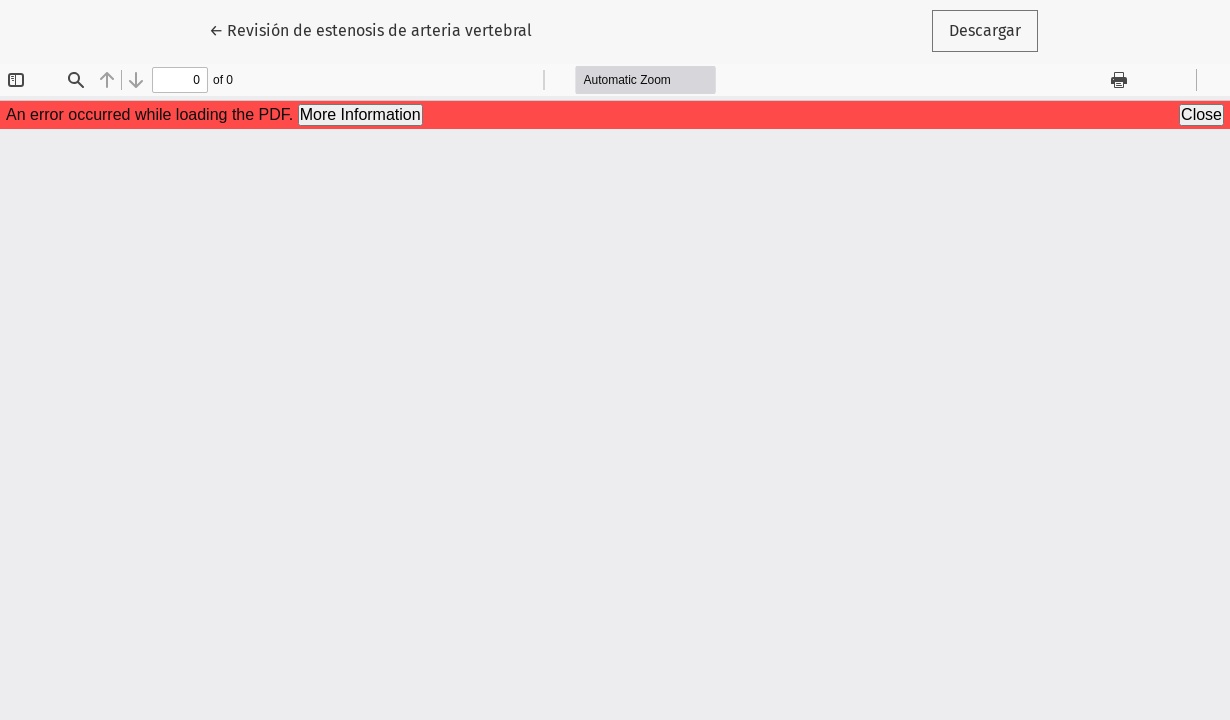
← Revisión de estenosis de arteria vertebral (370, 29)
